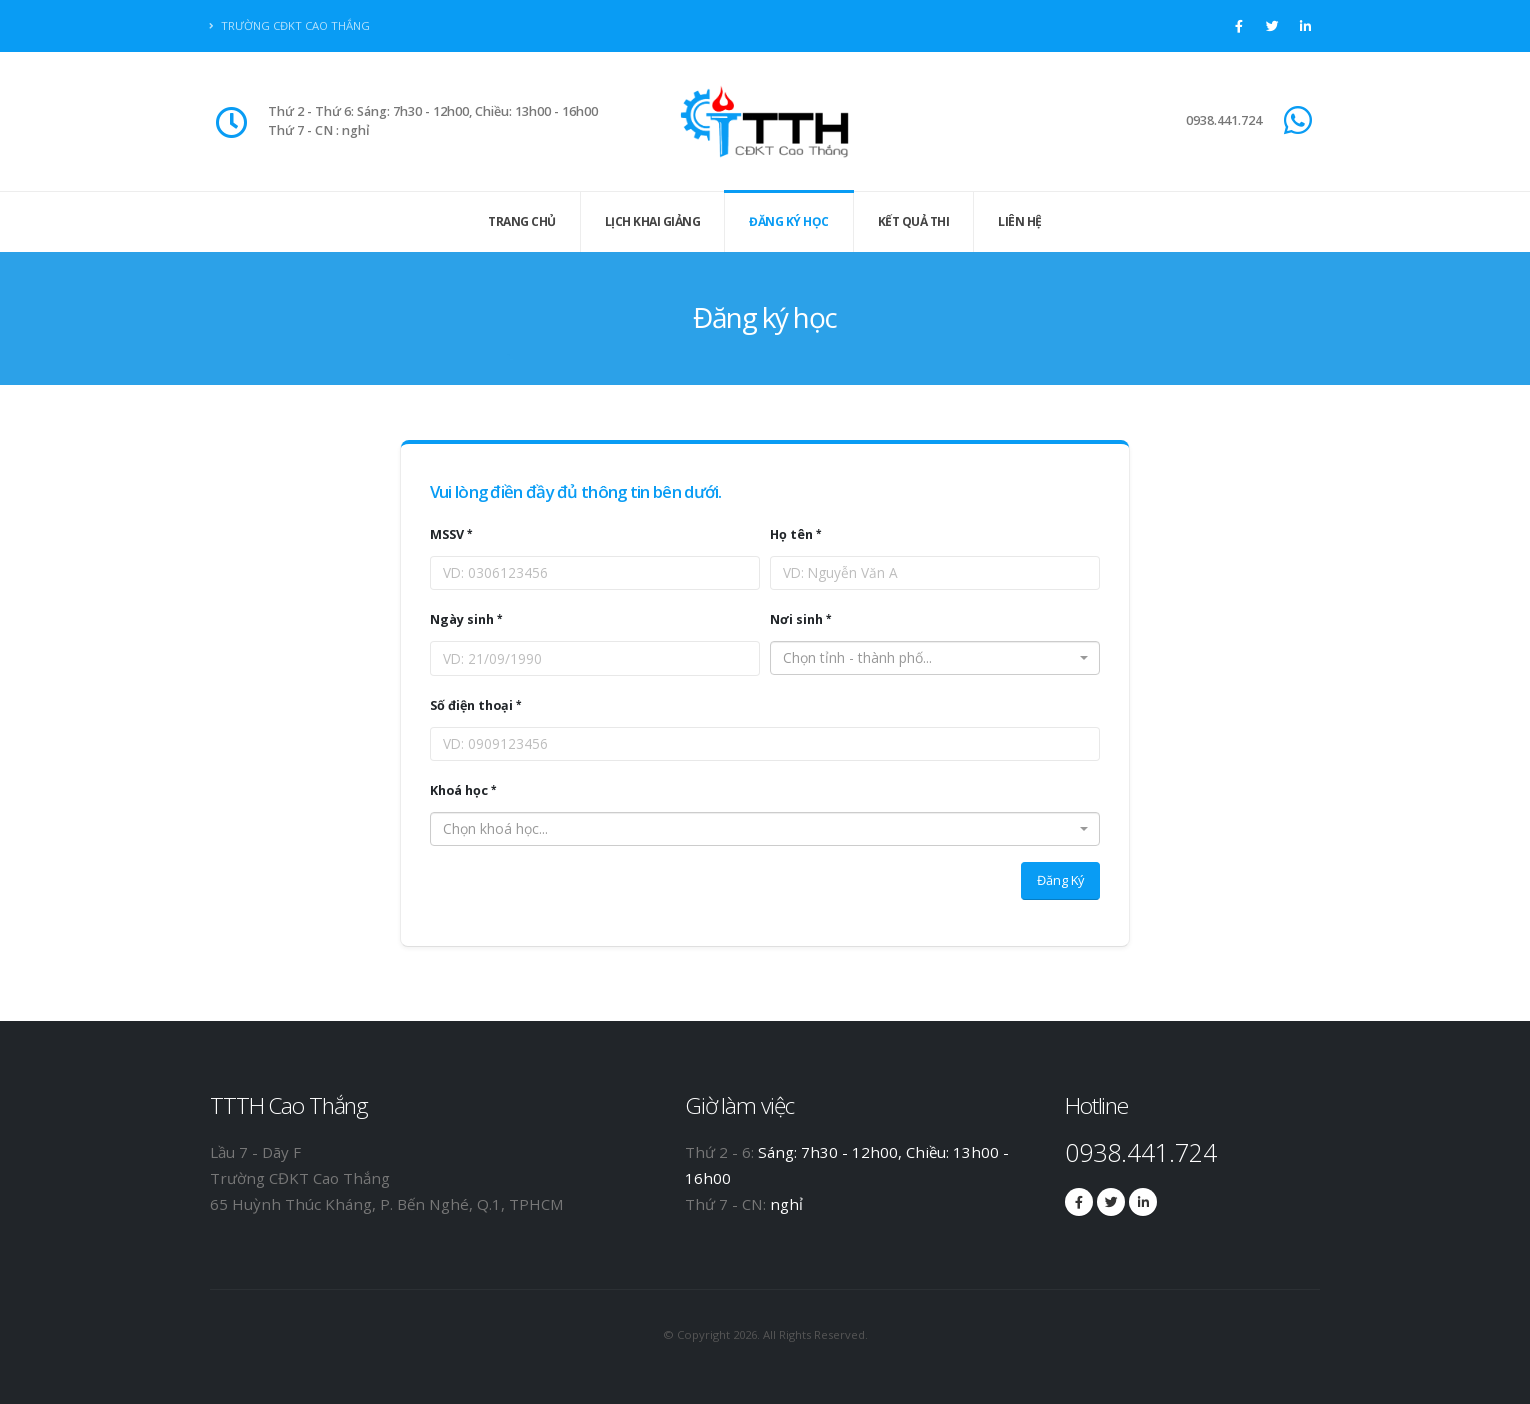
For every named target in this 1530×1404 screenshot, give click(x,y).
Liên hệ (1020, 221)
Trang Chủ (522, 221)
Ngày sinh (462, 619)
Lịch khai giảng (653, 221)
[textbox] (929, 658)
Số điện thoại (471, 705)
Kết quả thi (914, 221)
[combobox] (935, 658)
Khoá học (459, 790)
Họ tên (791, 534)
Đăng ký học (789, 221)
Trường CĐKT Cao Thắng (290, 25)
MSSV (447, 534)
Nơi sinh (796, 619)
